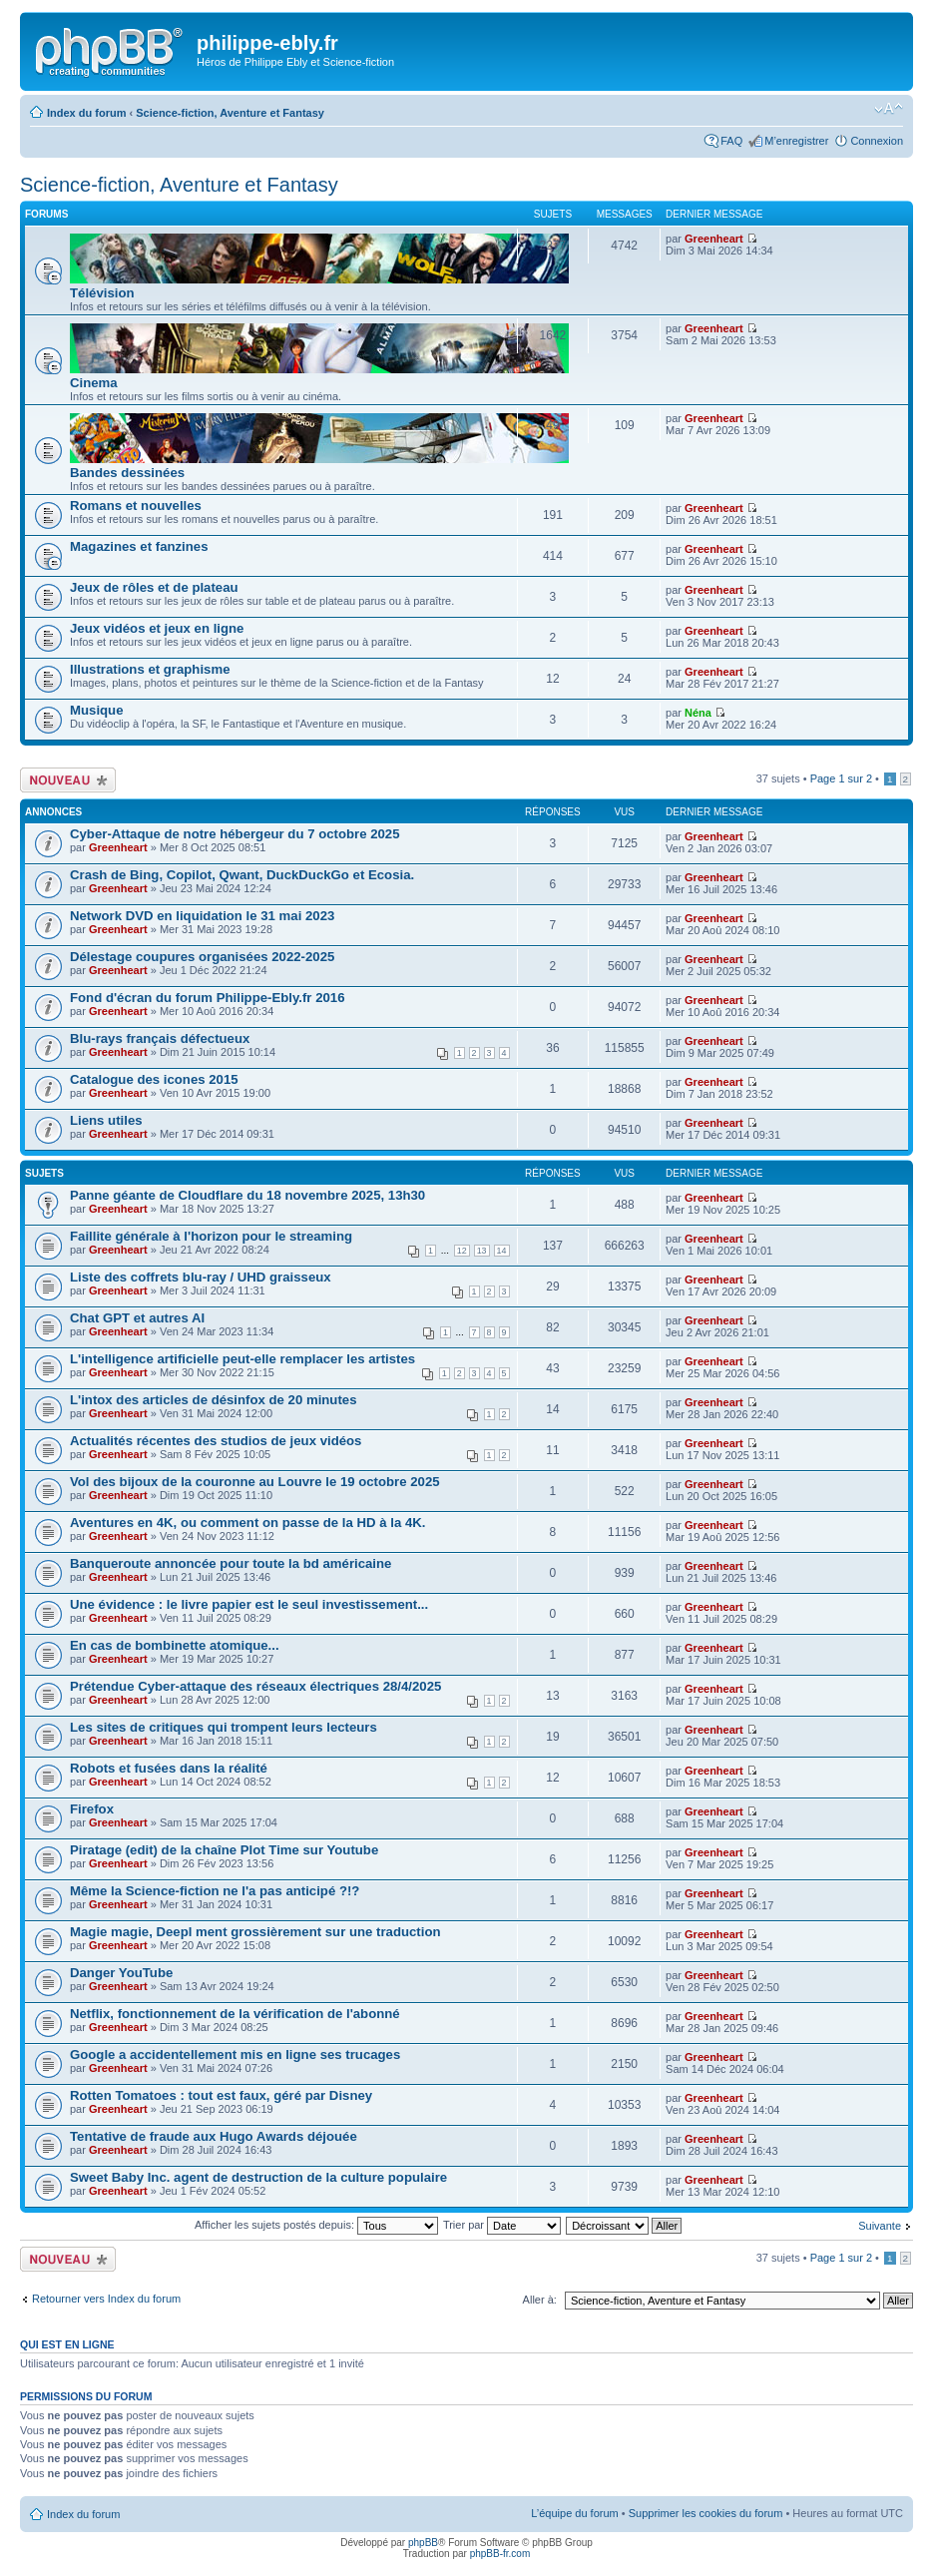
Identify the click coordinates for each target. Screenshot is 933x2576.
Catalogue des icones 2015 (154, 1079)
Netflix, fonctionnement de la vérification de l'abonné (235, 2013)
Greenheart (714, 239)
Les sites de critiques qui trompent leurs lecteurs (223, 1727)
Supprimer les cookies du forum (706, 2513)
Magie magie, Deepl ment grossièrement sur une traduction (255, 1931)
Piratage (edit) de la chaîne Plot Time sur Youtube (224, 1849)
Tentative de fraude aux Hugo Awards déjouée (213, 2136)
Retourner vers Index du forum (106, 2299)
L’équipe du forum (574, 2513)
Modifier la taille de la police (888, 109)
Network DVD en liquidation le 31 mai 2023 (202, 915)
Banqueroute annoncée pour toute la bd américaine (230, 1563)
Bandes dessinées (127, 472)
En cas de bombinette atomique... (174, 1645)
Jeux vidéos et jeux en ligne (156, 628)
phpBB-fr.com (500, 2553)
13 (482, 1251)
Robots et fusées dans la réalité (168, 1768)
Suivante (879, 2226)
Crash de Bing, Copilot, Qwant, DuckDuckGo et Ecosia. (242, 874)
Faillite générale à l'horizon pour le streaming (211, 1236)
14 (502, 1251)
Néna (698, 713)
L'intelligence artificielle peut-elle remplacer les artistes (242, 1358)
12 (462, 1251)
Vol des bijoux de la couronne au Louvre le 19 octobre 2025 (255, 1481)
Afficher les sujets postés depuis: (316, 2225)
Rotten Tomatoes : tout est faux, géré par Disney (221, 2095)
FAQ (731, 141)
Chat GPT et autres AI (137, 1317)
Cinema (94, 382)
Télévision (102, 292)
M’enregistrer (796, 141)
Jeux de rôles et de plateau (154, 587)
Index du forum (86, 113)
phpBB (423, 2542)
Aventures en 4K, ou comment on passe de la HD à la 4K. (247, 1522)
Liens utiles (106, 1120)
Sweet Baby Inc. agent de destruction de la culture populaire (258, 2177)
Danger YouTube (121, 1972)
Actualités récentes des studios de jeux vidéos (215, 1440)
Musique (96, 710)
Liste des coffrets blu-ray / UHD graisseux (200, 1277)
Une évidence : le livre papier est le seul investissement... (249, 1604)
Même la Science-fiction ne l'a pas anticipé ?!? (214, 1890)
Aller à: (540, 2300)
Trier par (502, 2225)
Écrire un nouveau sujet (68, 780)
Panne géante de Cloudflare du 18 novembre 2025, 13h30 (247, 1195)
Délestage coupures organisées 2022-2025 (202, 956)
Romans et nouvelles (136, 505)
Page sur (841, 778)
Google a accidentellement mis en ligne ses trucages (235, 2054)
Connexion (876, 141)
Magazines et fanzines (139, 546)
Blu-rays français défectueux (159, 1038)
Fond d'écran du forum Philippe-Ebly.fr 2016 (207, 997)
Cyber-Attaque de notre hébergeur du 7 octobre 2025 (235, 833)
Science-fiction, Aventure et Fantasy (230, 113)
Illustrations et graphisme (150, 669)
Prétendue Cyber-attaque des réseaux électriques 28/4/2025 (255, 1686)
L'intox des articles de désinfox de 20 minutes (213, 1399)
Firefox (92, 1809)
